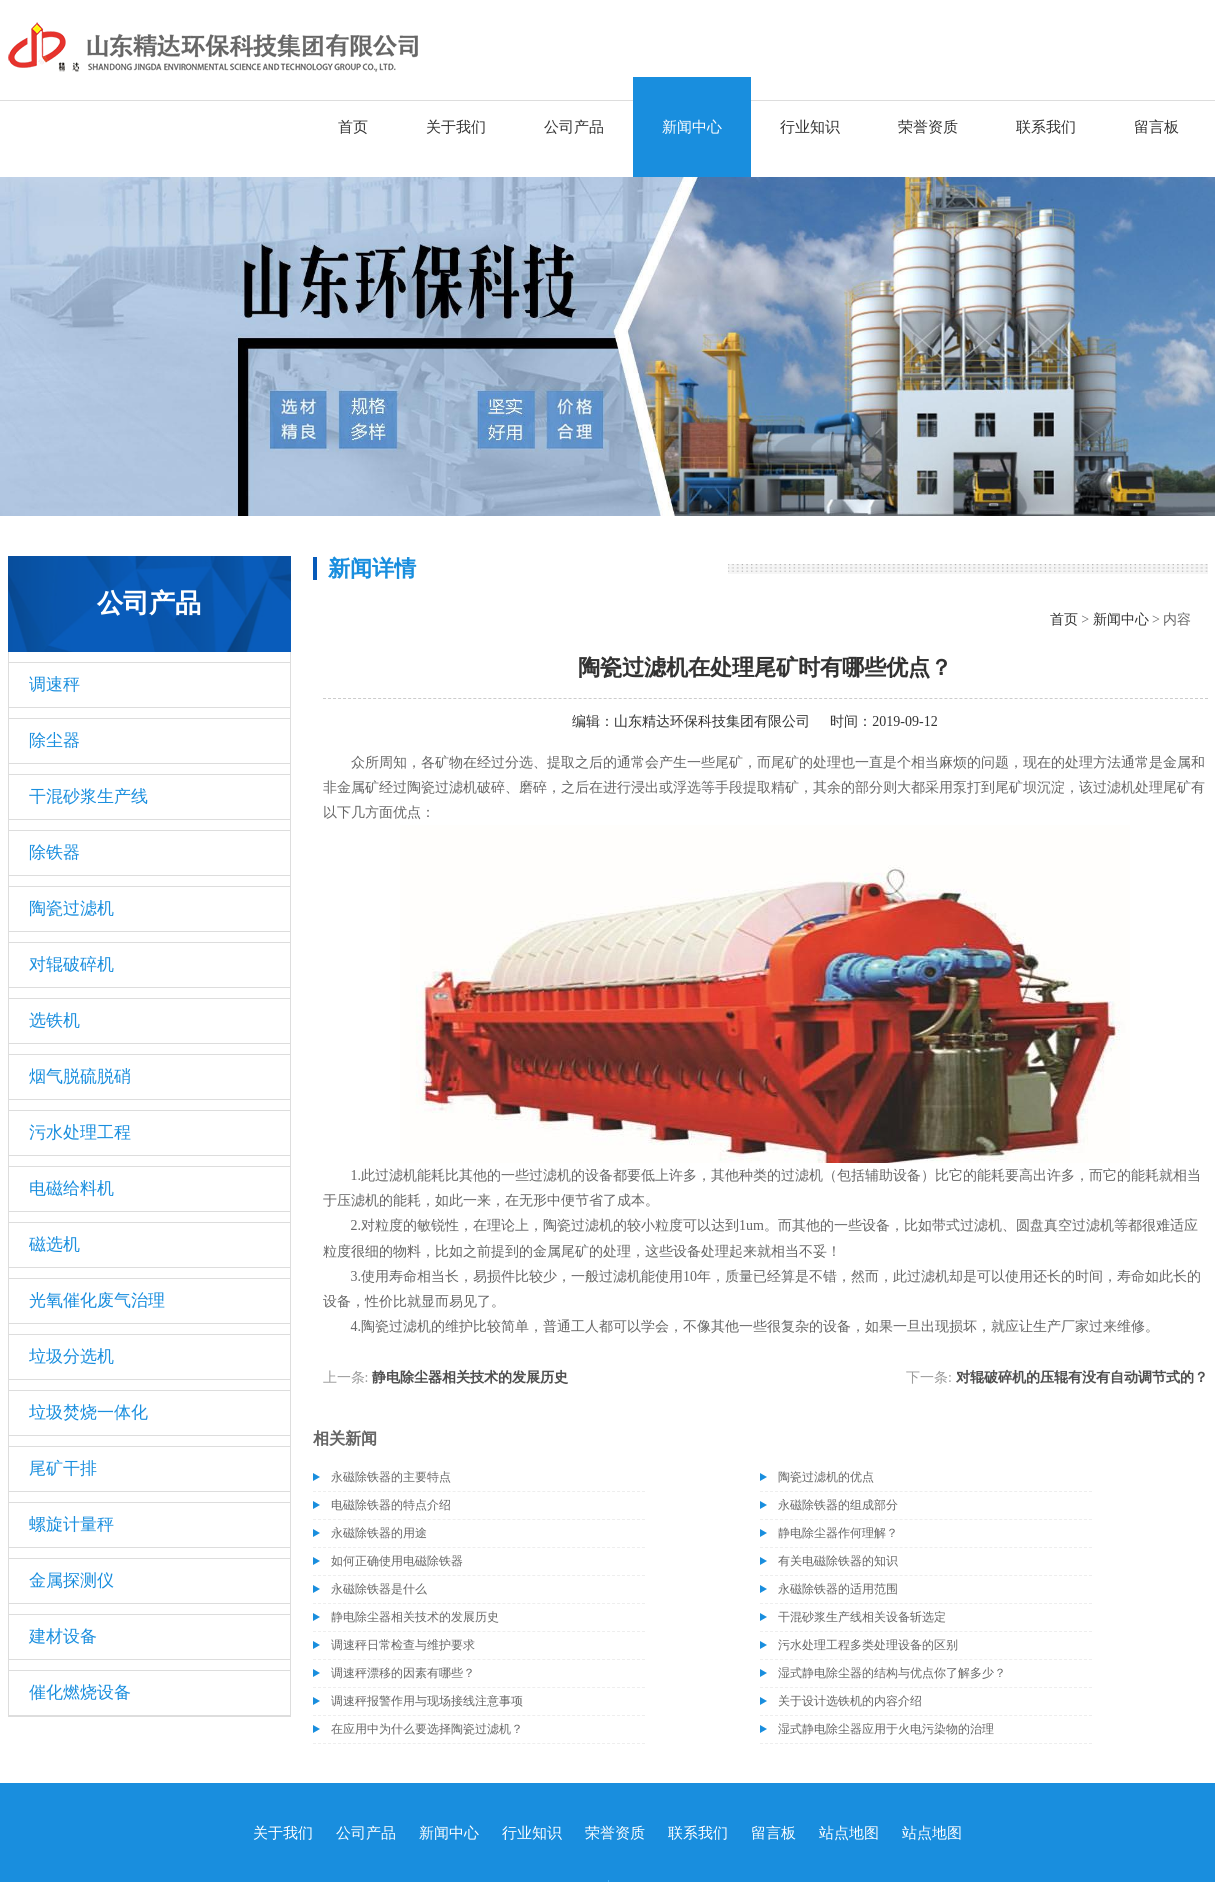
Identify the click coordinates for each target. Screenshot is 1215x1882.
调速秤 (54, 684)
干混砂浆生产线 (88, 796)
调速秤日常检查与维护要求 (403, 1645)
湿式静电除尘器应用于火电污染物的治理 (886, 1729)
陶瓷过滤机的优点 (826, 1477)
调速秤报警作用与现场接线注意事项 (427, 1701)
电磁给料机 (71, 1188)
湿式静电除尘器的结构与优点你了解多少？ (892, 1673)
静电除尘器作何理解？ (838, 1533)
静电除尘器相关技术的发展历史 (470, 1377)
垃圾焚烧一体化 (88, 1412)
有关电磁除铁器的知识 (838, 1561)
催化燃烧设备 (80, 1692)
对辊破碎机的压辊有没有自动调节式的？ (1082, 1377)
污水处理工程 (80, 1132)
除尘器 (54, 740)
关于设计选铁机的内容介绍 (850, 1701)
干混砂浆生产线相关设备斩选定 (862, 1617)
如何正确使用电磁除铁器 (397, 1561)
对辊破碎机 (71, 964)
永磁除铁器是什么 (379, 1589)
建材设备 (63, 1636)
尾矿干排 (63, 1468)
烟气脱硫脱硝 (80, 1076)
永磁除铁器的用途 (379, 1533)
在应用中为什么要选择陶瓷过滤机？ (427, 1729)
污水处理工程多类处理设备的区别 (868, 1645)
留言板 (1156, 127)
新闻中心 (692, 127)
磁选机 (54, 1244)
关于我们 (456, 127)
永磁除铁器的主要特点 (391, 1477)
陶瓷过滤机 (71, 908)
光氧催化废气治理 (97, 1300)
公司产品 (574, 127)
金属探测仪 (71, 1580)
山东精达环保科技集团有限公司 (712, 721)
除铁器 (54, 852)
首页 (353, 127)
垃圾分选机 (71, 1356)
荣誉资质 (928, 127)
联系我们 (1046, 127)
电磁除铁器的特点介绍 (391, 1505)
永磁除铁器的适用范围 (838, 1589)
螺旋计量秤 (71, 1524)
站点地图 (849, 1833)
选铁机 (54, 1020)
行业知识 (810, 127)
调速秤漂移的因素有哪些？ (403, 1673)
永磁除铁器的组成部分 (838, 1505)
